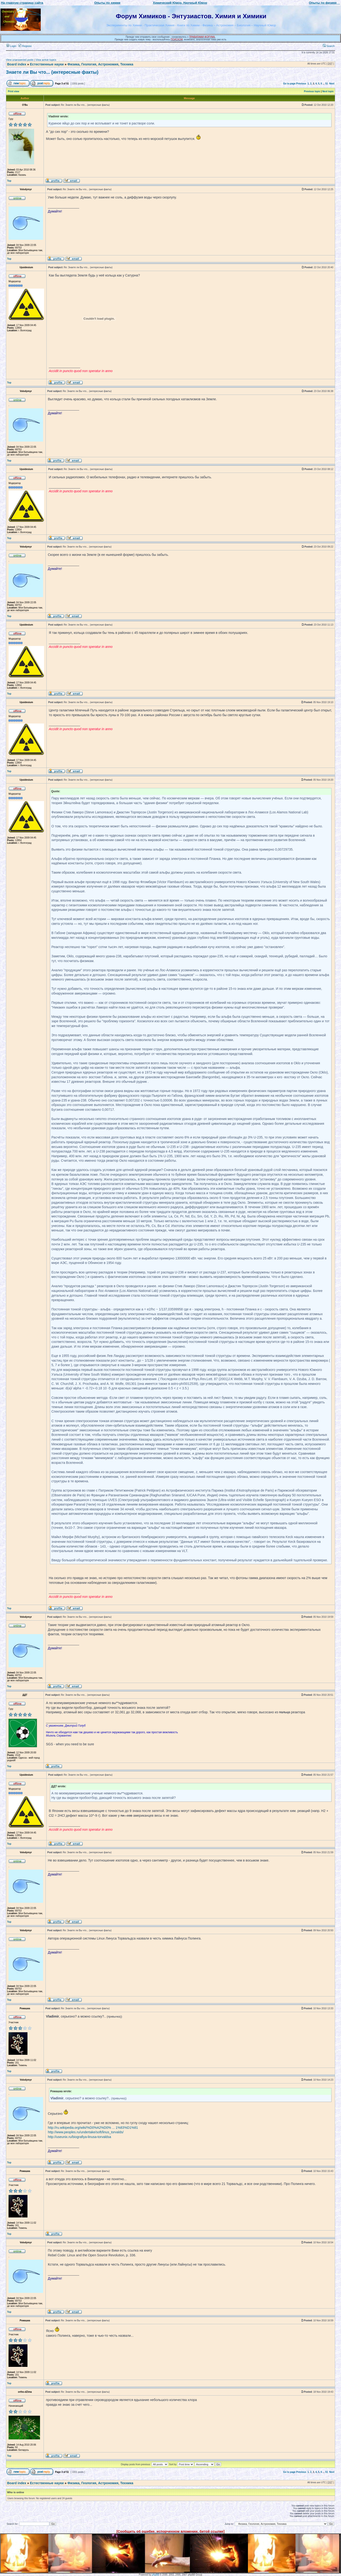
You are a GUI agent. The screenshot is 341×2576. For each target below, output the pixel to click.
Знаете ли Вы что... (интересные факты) (52, 72)
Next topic (328, 91)
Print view (13, 91)
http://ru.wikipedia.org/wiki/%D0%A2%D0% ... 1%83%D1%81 (93, 2127)
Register (25, 46)
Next (331, 83)
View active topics (46, 59)
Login (11, 46)
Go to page (289, 83)
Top (9, 181)
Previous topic (312, 91)
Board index (16, 64)
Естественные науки (47, 64)
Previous (301, 83)
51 (326, 83)
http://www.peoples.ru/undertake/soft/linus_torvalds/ (86, 2132)
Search (329, 46)
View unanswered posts (19, 59)
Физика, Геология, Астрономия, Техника (100, 64)
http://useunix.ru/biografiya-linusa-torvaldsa (79, 2137)
